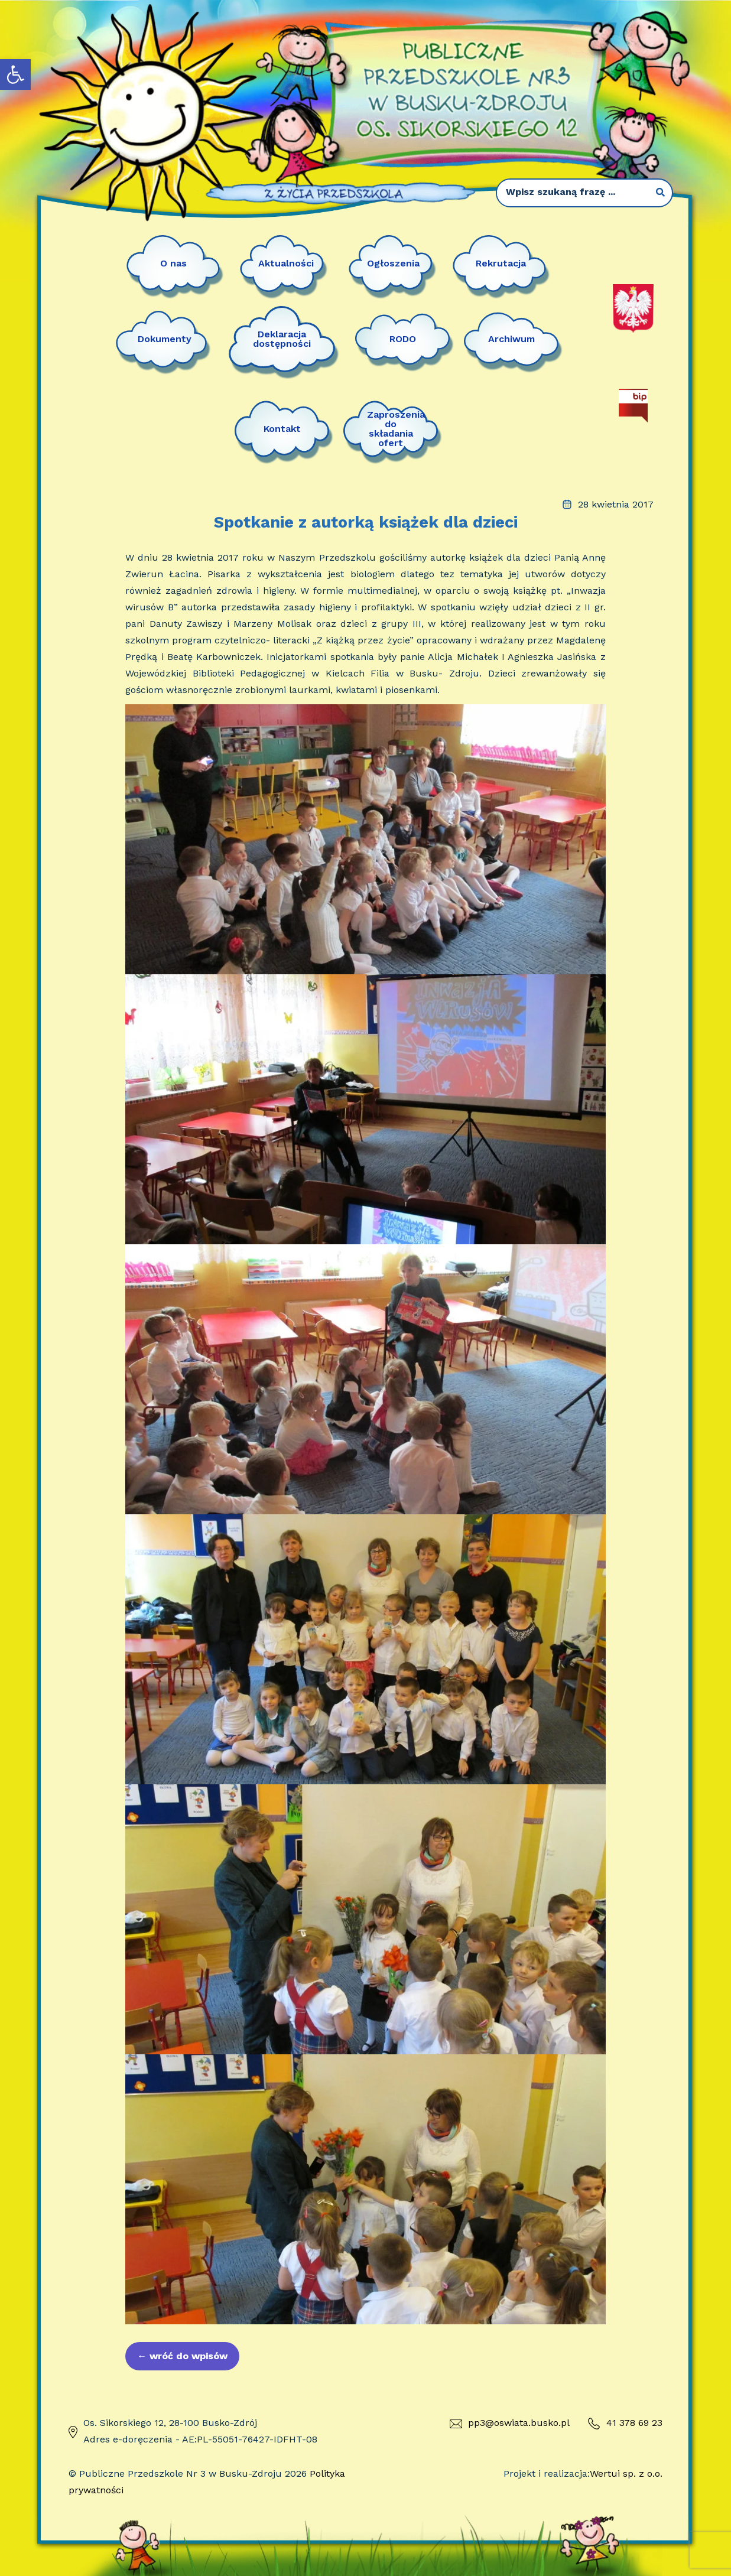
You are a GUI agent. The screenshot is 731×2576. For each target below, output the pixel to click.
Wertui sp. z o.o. (626, 2473)
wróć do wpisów (182, 2356)
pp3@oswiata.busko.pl (510, 2422)
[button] (15, 74)
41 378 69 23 (624, 2423)
